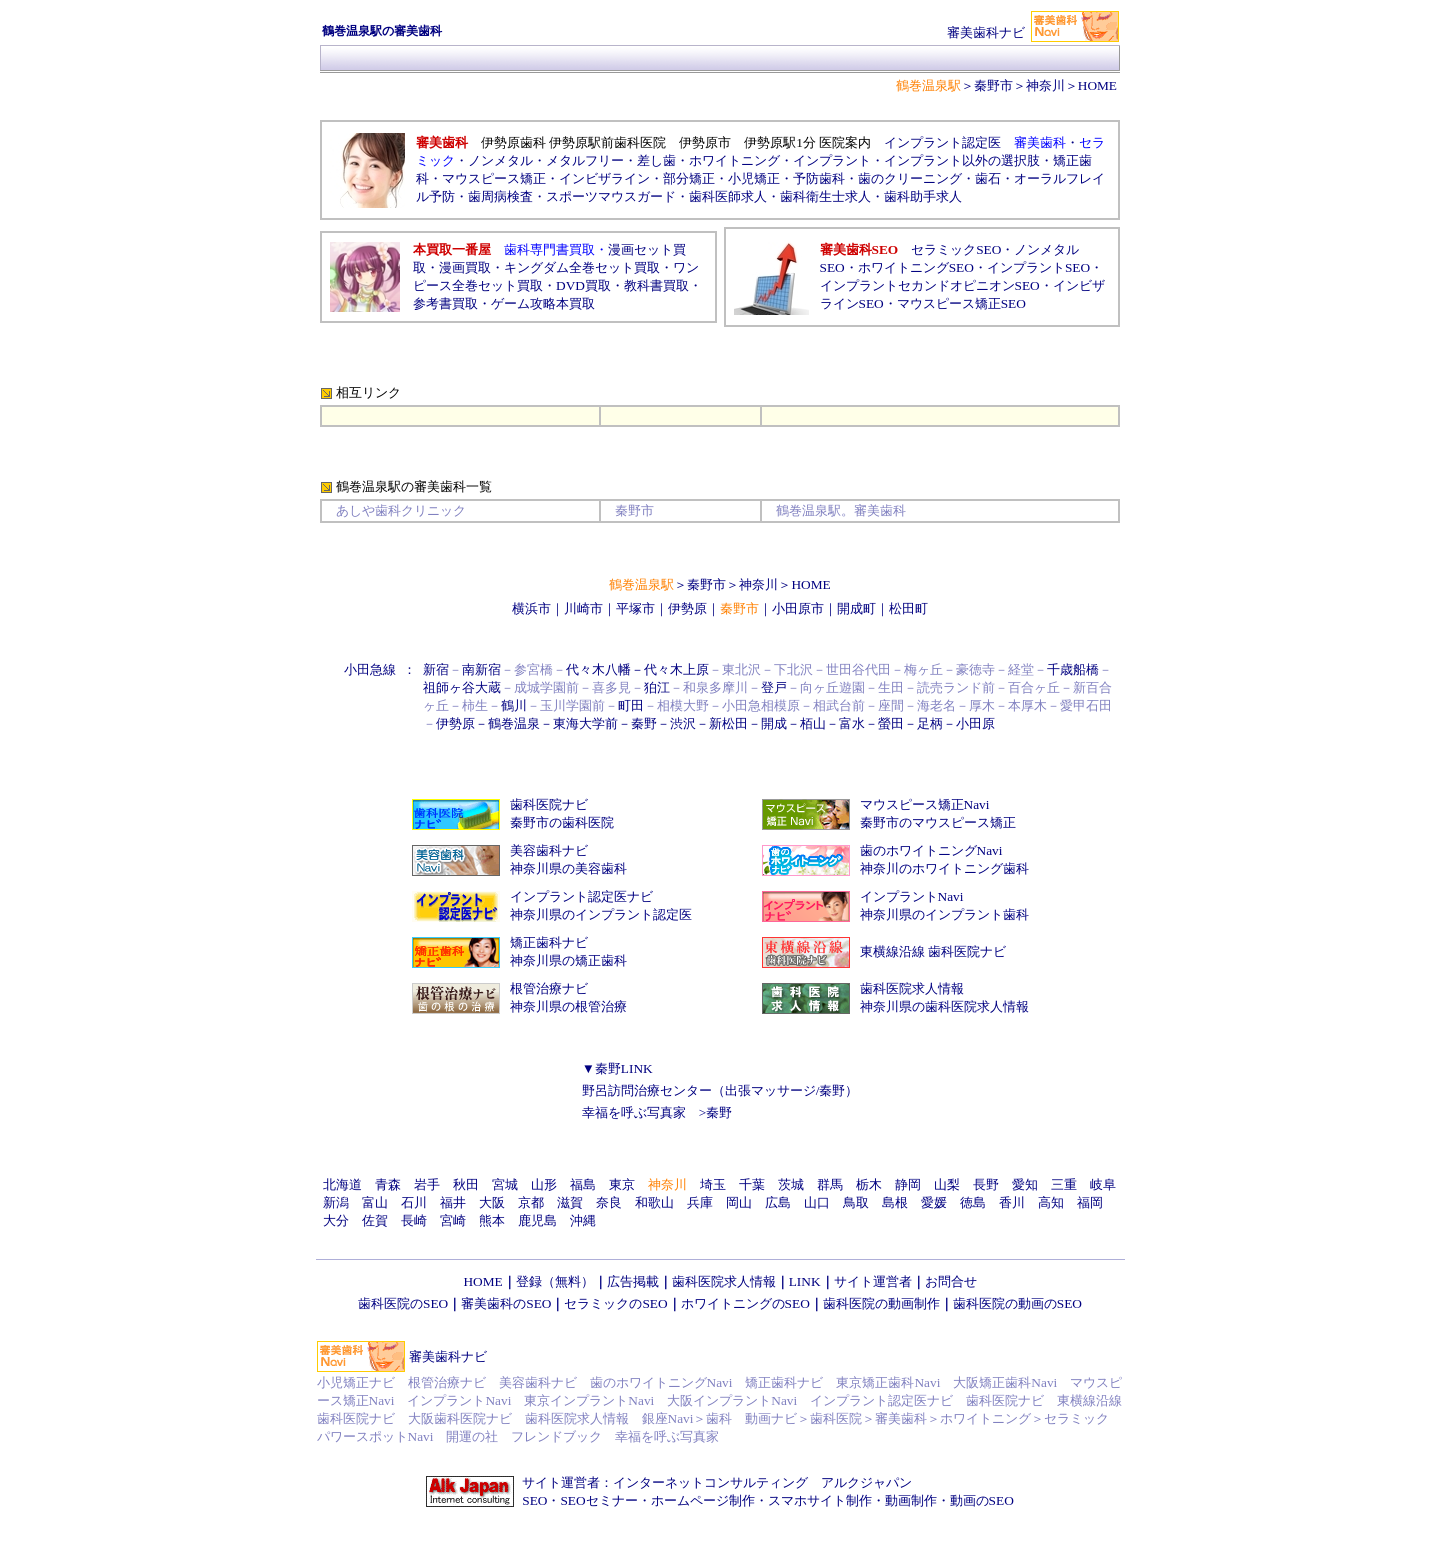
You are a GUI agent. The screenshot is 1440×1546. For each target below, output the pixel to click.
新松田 (728, 723)
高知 (1051, 1202)
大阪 (492, 1202)
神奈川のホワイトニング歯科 (944, 868)
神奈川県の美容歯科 (568, 868)
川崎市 (583, 608)
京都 (531, 1202)
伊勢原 (687, 608)
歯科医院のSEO (403, 1303)
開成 (774, 723)
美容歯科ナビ (549, 850)
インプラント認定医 (942, 142)
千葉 (752, 1184)
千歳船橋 (1073, 669)
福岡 (1090, 1202)
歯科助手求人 (923, 196)
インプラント (832, 160)
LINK (805, 1281)
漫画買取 (465, 267)
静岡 (908, 1184)
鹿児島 (537, 1220)
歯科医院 (836, 1418)
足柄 (930, 723)
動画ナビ (771, 1418)
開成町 (856, 608)
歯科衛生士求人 (825, 196)
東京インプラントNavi (589, 1400)
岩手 (427, 1184)
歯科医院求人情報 (912, 988)
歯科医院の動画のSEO (1017, 1303)
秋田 (466, 1184)
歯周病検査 (500, 196)
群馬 (830, 1184)
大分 (336, 1220)
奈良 (609, 1202)
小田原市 (798, 608)
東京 (622, 1184)
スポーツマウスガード (611, 196)
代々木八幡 (598, 669)
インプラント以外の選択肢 (962, 160)
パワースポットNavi (375, 1436)
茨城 (791, 1184)
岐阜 (1103, 1184)
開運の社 (472, 1436)
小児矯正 (754, 178)
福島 (583, 1184)
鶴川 (514, 705)
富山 (375, 1202)
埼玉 (713, 1184)
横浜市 (531, 608)
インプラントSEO (1038, 267)
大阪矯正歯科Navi (1005, 1382)
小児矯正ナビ (356, 1382)
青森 (388, 1184)
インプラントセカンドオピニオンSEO (930, 285)
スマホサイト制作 (820, 1500)
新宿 (436, 669)
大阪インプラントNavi (732, 1400)
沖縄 (583, 1220)
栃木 (869, 1184)
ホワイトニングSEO (916, 267)
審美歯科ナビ (448, 1356)
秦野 (644, 723)
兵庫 (700, 1202)
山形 (544, 1184)
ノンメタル (500, 160)
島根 (895, 1202)
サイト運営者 (873, 1281)
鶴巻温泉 (514, 723)
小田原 (975, 723)
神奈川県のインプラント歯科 (944, 914)
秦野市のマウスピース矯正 (938, 822)
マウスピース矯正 (494, 178)
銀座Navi (668, 1418)
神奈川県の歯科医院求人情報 (944, 1006)
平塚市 (635, 608)
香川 (1012, 1202)
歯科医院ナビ (549, 804)
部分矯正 (689, 178)
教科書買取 (656, 285)
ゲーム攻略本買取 (543, 303)
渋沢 (683, 723)
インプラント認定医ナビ (581, 896)
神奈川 (758, 584)
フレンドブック (556, 1436)
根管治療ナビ (549, 988)
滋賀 (570, 1202)
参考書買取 (445, 303)
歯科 (719, 1418)
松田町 (908, 608)
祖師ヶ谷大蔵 (462, 687)
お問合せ (951, 1281)
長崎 (414, 1220)
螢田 (891, 723)
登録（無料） (555, 1281)
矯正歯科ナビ (549, 942)
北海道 (342, 1184)
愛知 (1025, 1184)
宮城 (505, 1184)
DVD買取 (583, 285)
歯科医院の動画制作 (881, 1303)
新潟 (336, 1202)
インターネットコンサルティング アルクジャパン (762, 1482)
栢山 (813, 723)
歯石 (988, 178)
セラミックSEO (956, 249)
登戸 (774, 687)
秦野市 (993, 85)
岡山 (739, 1202)
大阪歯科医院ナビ (460, 1418)
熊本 (492, 1220)
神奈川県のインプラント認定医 (601, 914)
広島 (778, 1202)
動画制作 (911, 1500)
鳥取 (856, 1202)
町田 (631, 705)
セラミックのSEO (615, 1303)
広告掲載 (633, 1281)
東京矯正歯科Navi (888, 1382)
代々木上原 (676, 669)
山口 (817, 1202)
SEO (534, 1500)
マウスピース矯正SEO (961, 303)
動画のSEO (982, 1500)
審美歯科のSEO (506, 1303)
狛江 (657, 687)
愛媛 (934, 1202)
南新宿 (481, 669)
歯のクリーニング (910, 178)
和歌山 (654, 1202)
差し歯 (656, 160)
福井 (453, 1202)
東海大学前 (585, 723)
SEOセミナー (598, 1500)
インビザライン (604, 178)
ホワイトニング (734, 160)
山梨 (947, 1184)
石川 (414, 1202)
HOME (810, 584)
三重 (1064, 1184)
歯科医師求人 (728, 196)
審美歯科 (901, 1418)
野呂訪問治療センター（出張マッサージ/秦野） (720, 1090)
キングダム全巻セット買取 (582, 267)
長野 (986, 1184)
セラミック (1076, 1418)
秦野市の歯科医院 (562, 822)
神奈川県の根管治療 (568, 1006)
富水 (852, 723)
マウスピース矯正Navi (925, 804)
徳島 (973, 1202)
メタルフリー (585, 160)
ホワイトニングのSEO (745, 1303)
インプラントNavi (912, 896)
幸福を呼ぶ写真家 (634, 1112)
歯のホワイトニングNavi (931, 850)
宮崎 (453, 1220)
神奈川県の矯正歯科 (568, 960)
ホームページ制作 (703, 1500)
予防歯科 (819, 178)
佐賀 (375, 1220)
